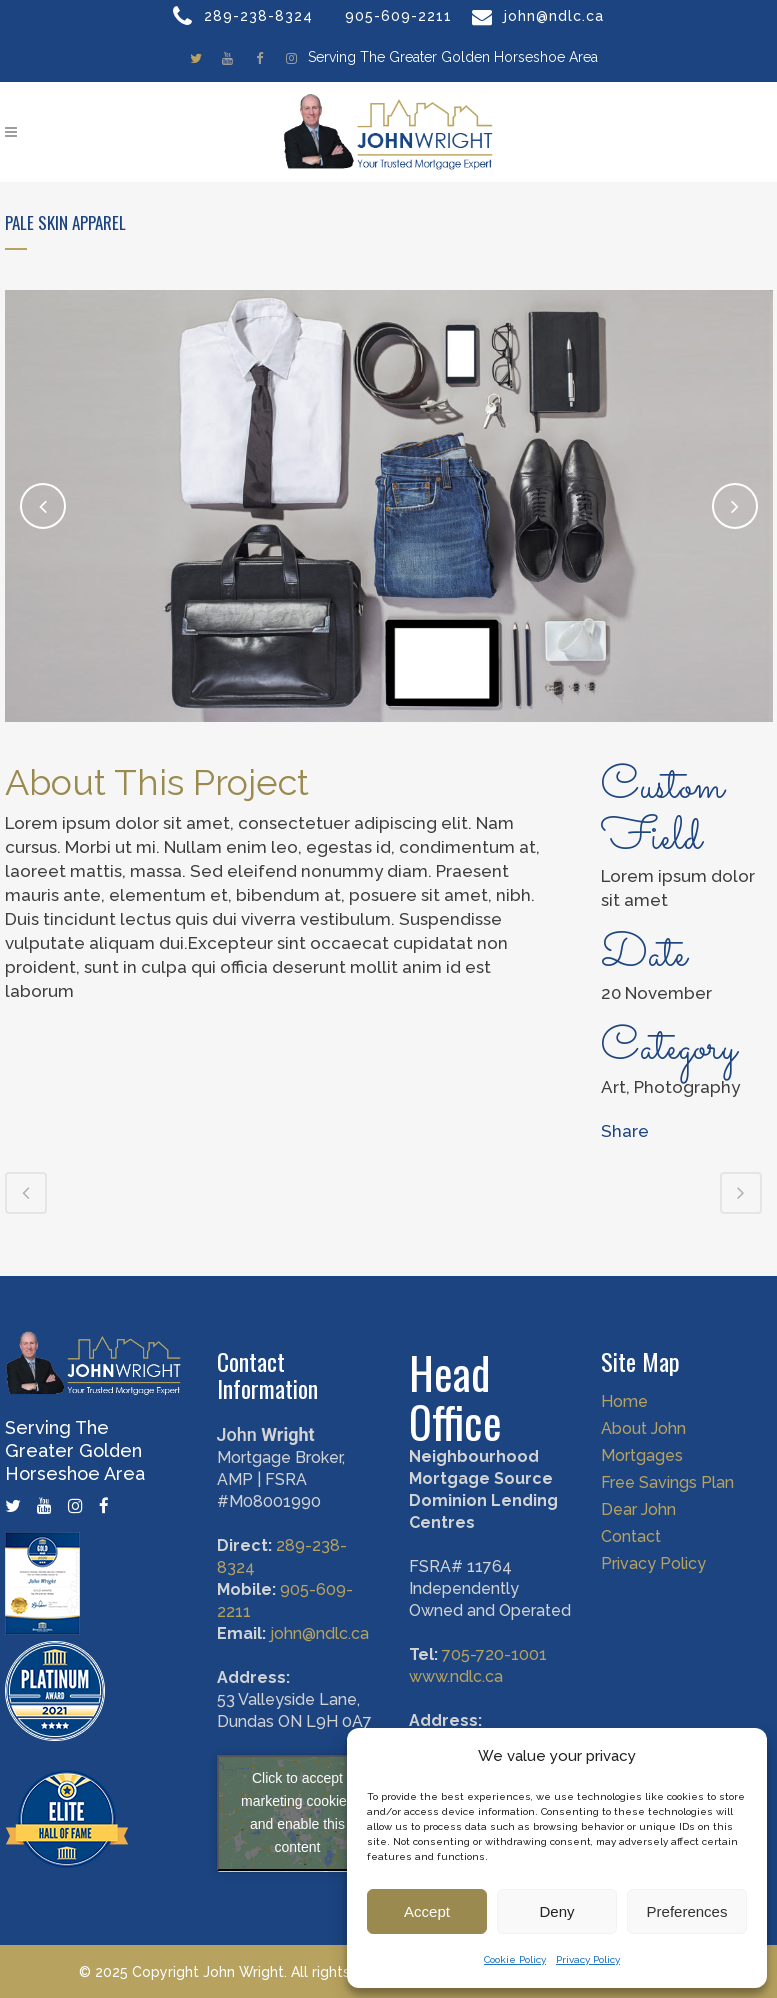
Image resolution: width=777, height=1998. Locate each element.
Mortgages (642, 1444)
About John (643, 1417)
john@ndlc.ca (554, 16)
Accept (427, 1911)
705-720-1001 (494, 1642)
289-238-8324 (258, 16)
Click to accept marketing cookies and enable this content (297, 1801)
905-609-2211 (398, 16)
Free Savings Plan (667, 1471)
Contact (631, 1525)
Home (624, 1390)
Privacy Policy (588, 1959)
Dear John (638, 1498)
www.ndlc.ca (456, 1664)
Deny (556, 1911)
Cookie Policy (515, 1959)
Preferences (687, 1911)
